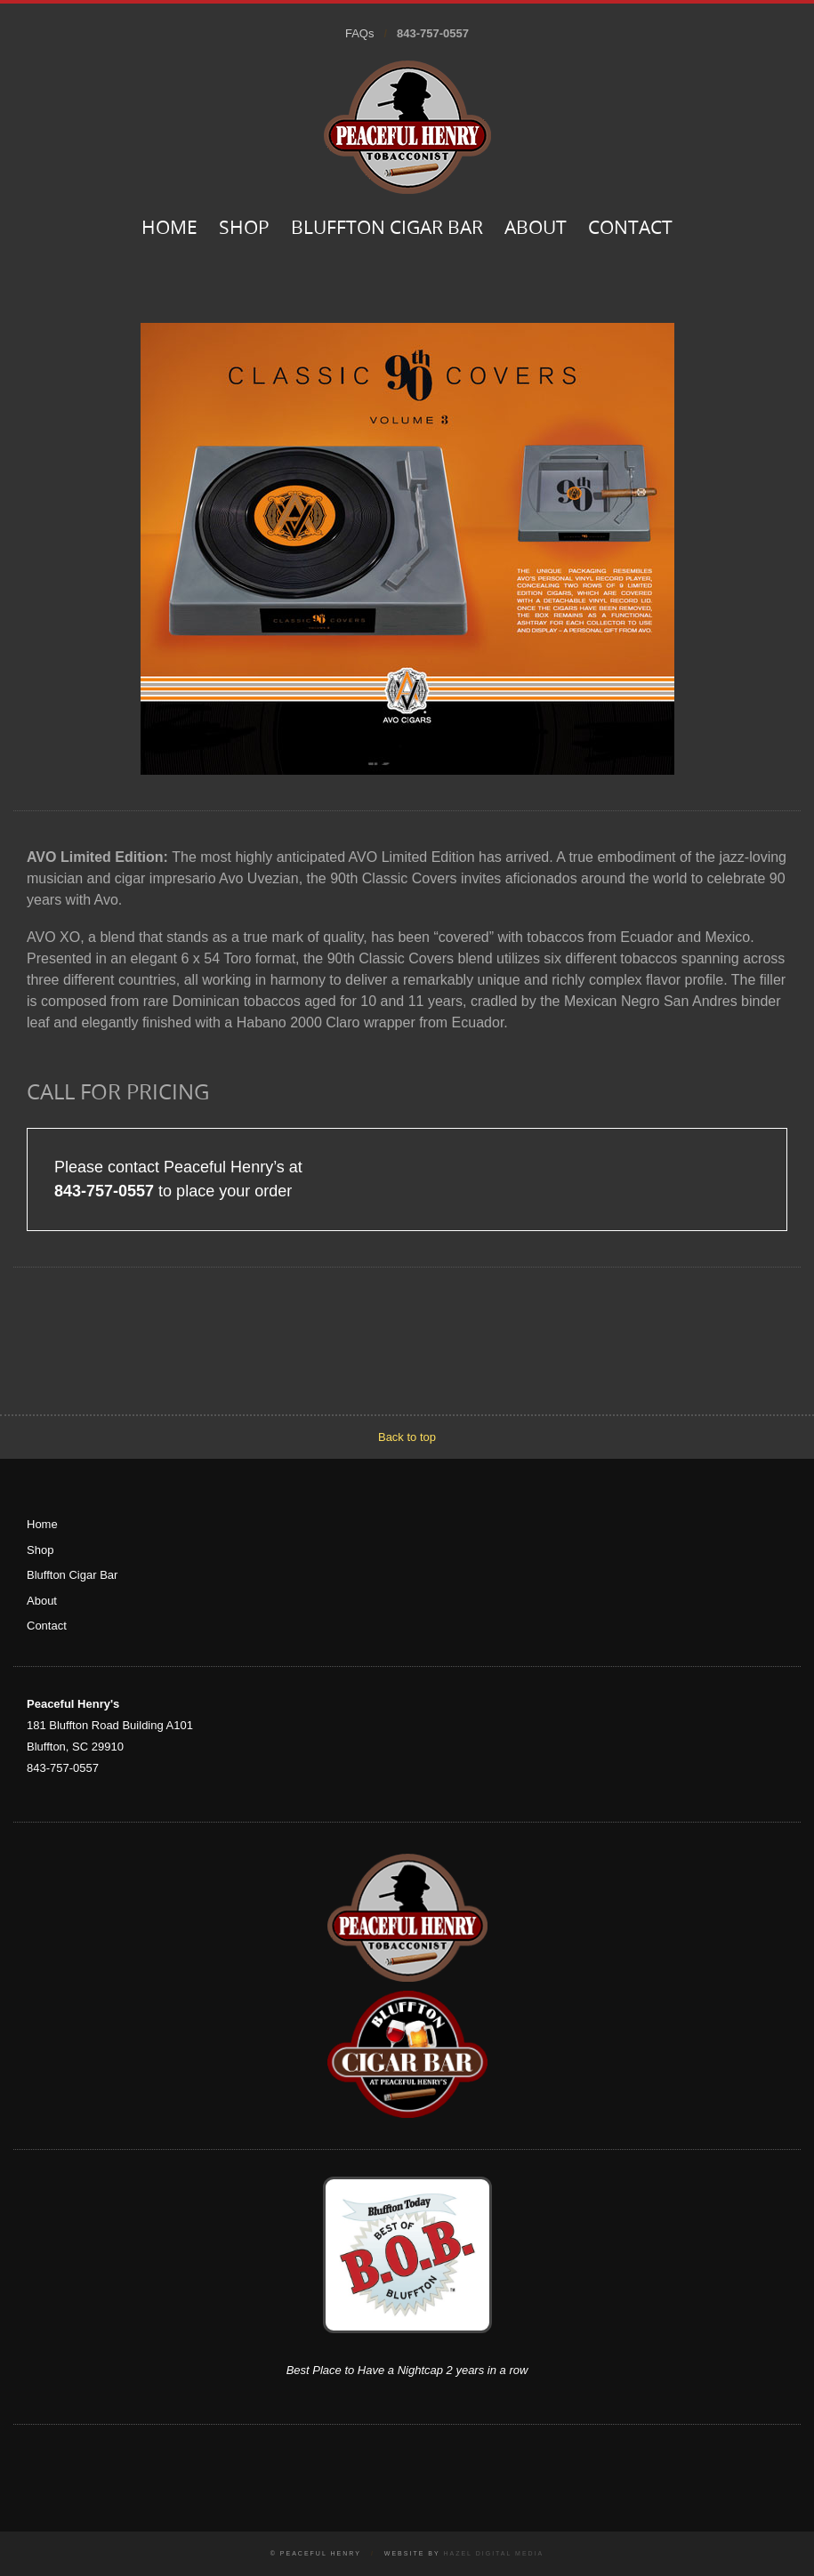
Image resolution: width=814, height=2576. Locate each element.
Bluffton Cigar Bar (387, 229)
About (535, 229)
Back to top (407, 1437)
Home (169, 229)
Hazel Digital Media (493, 2553)
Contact (630, 229)
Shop (244, 229)
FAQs (360, 33)
